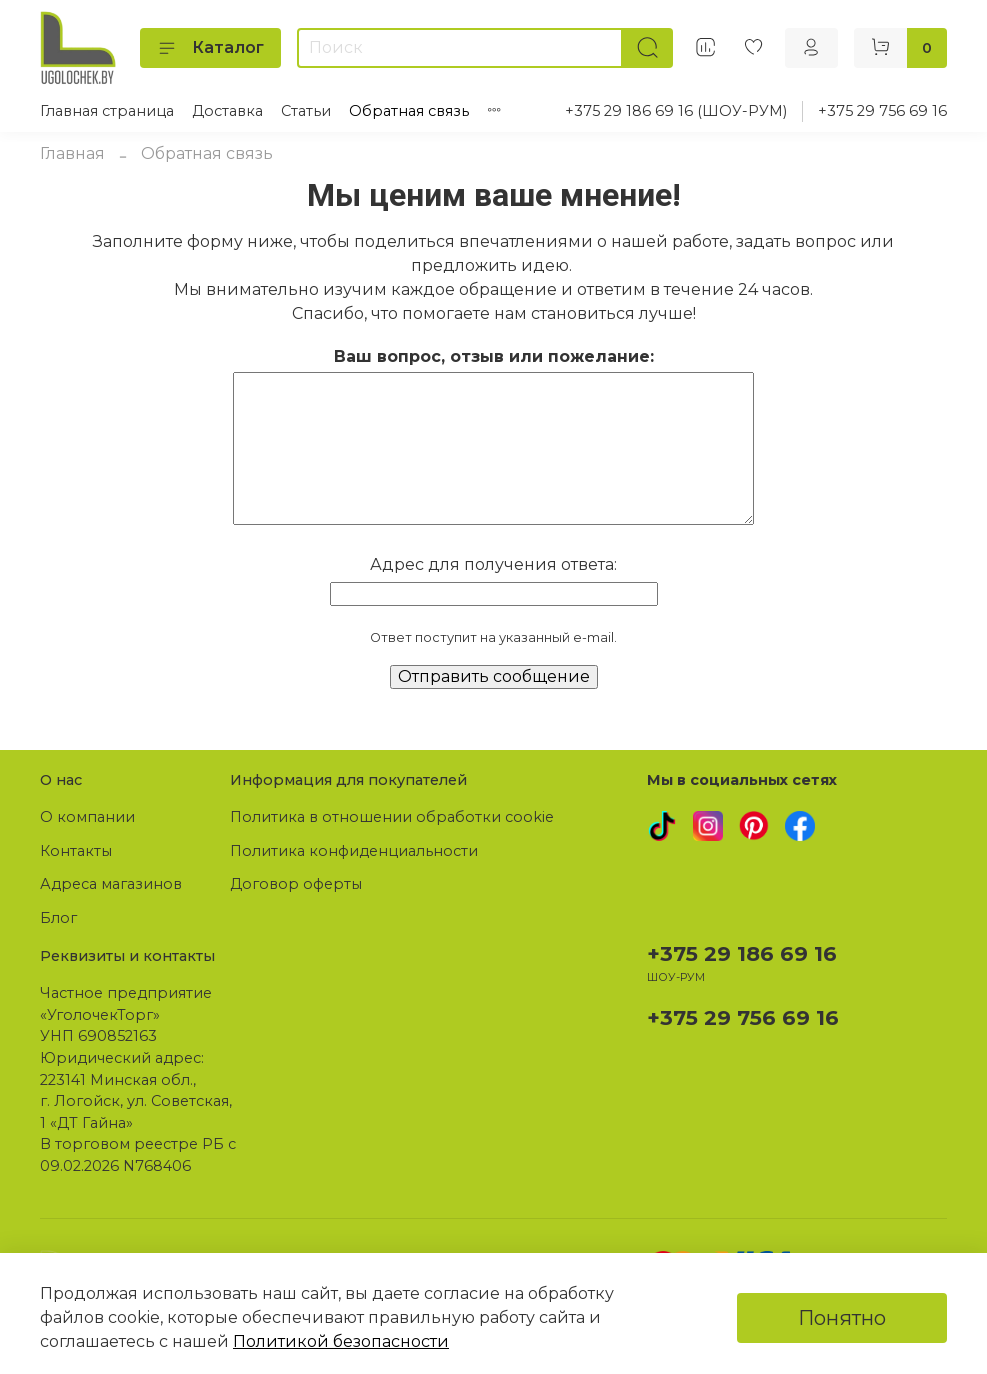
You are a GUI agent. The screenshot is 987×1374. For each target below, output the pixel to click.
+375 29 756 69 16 (882, 111)
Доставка (227, 111)
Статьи (306, 111)
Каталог (210, 48)
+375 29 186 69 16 (742, 953)
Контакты (76, 851)
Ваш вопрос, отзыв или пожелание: (494, 356)
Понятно (842, 1318)
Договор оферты (296, 884)
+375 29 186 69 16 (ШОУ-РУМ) (676, 111)
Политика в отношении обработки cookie (392, 817)
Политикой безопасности (341, 1341)
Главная (72, 153)
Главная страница (107, 111)
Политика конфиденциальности (354, 851)
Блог (58, 918)
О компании (87, 817)
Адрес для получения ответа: (493, 564)
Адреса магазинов (111, 884)
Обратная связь (409, 111)
